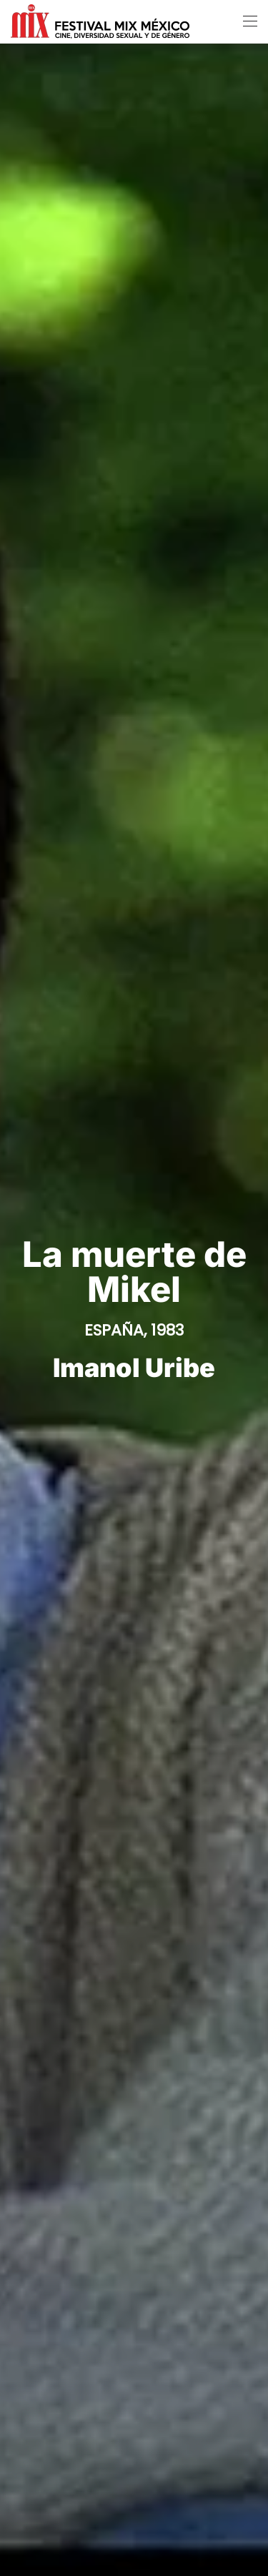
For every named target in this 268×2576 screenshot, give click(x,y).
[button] (250, 21)
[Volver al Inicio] (100, 21)
